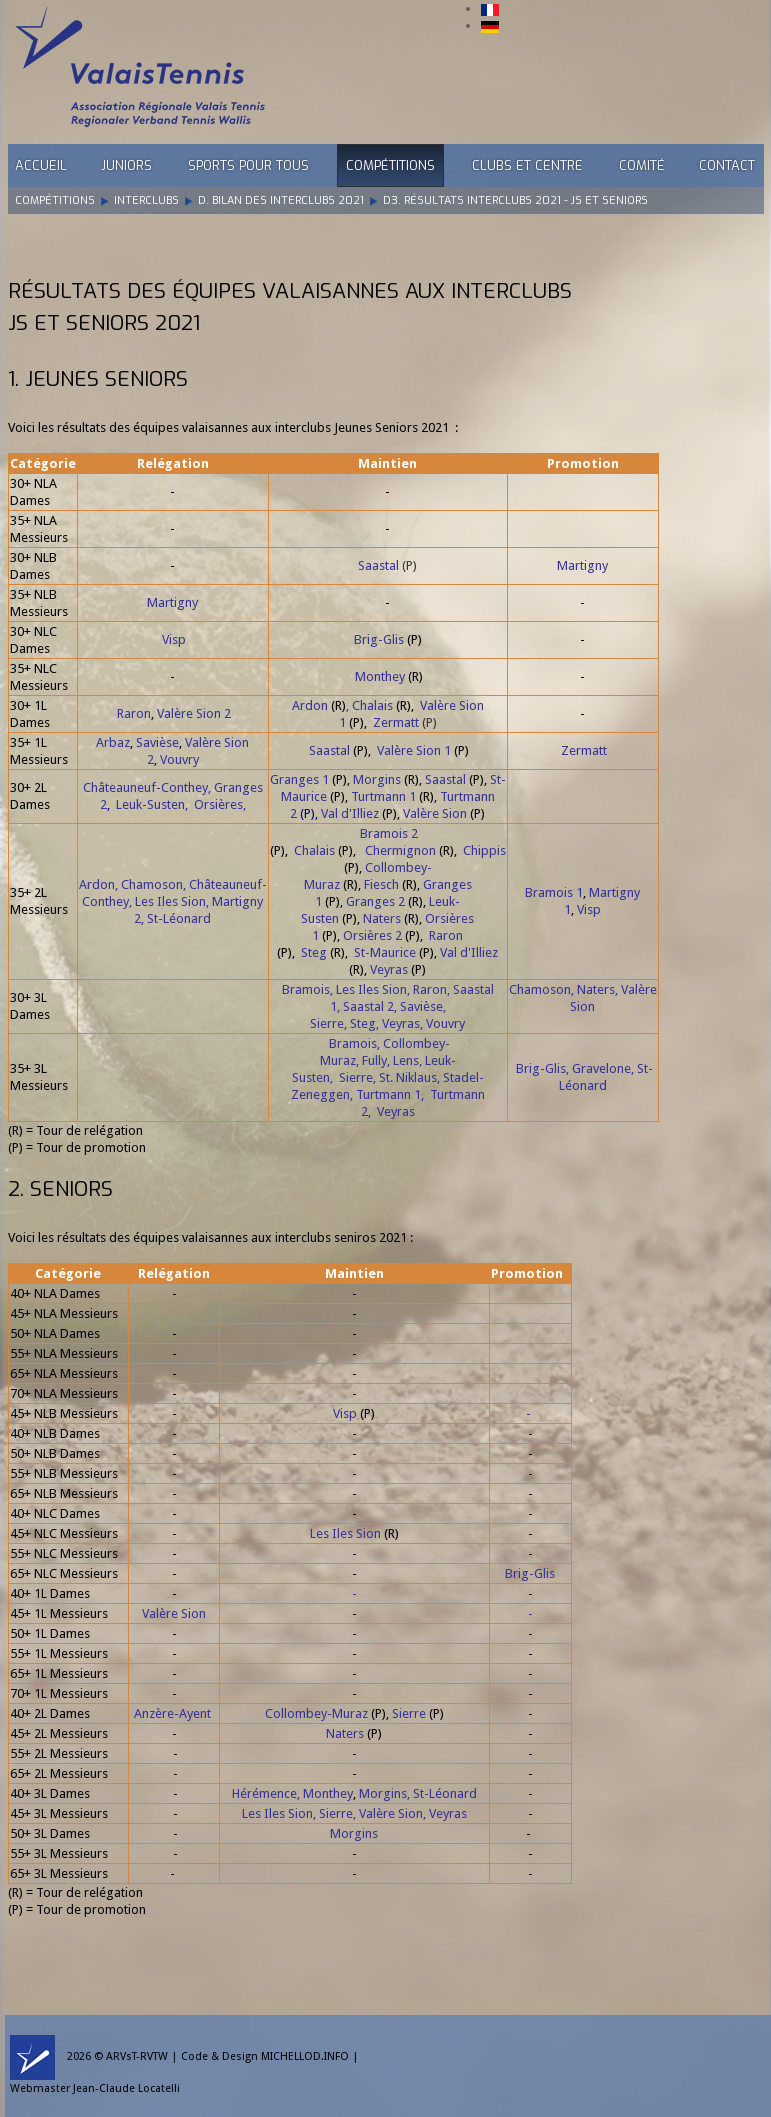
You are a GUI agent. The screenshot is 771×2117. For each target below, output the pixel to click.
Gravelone (601, 1068)
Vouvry (179, 759)
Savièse (157, 742)
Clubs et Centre (527, 165)
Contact (727, 165)
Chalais (372, 705)
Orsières (218, 804)
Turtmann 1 (383, 796)
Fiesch (381, 884)
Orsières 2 (372, 935)
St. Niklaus (408, 1077)
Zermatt (396, 722)
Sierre (327, 1023)
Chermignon (400, 850)
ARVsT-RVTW (137, 2056)
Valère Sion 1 (414, 750)
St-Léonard (179, 918)
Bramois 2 (389, 833)
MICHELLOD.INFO (305, 2056)
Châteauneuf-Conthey (145, 787)
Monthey (380, 676)
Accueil (41, 165)
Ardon (310, 705)
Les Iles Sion (170, 901)
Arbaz (113, 742)
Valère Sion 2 (194, 713)
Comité (642, 165)
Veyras (389, 969)
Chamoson (152, 884)
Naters (382, 918)
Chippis (484, 850)
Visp (174, 639)
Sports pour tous (248, 165)
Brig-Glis (379, 639)
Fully (374, 1060)
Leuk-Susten (150, 804)
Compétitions (390, 165)
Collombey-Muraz (316, 1713)
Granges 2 (375, 901)
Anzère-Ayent (172, 1713)
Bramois (306, 989)
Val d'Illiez (350, 813)
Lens (406, 1060)
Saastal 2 (368, 1006)
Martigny (582, 565)
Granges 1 (299, 779)
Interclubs (146, 200)
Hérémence (264, 1793)
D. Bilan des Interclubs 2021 (281, 200)
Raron (134, 713)
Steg (314, 952)
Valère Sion (435, 813)
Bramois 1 (554, 892)
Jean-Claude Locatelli (126, 2088)
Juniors (126, 165)
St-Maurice (385, 952)
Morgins (377, 779)
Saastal (378, 565)
